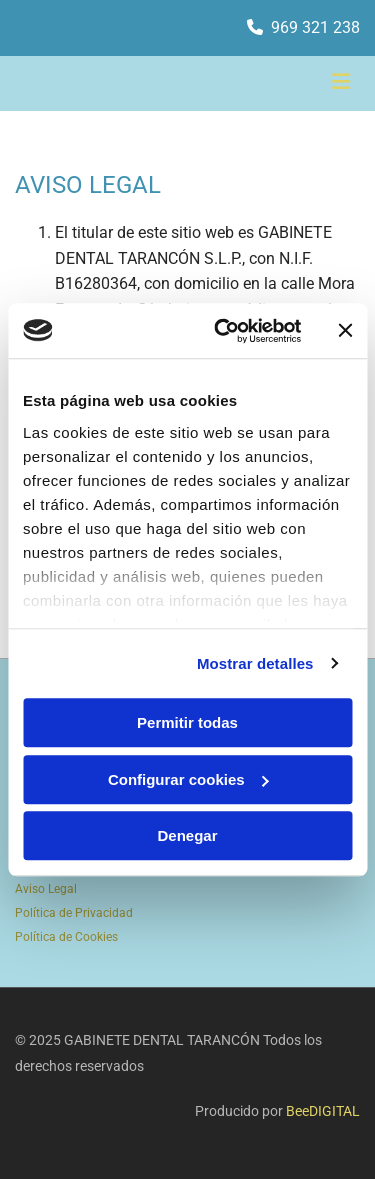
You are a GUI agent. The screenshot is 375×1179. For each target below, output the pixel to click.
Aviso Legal (46, 889)
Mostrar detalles (255, 663)
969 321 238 (315, 27)
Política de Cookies (66, 937)
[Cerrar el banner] (345, 331)
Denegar (187, 835)
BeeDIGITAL (323, 1111)
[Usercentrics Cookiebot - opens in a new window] (223, 331)
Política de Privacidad (74, 913)
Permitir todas (187, 722)
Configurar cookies (188, 779)
